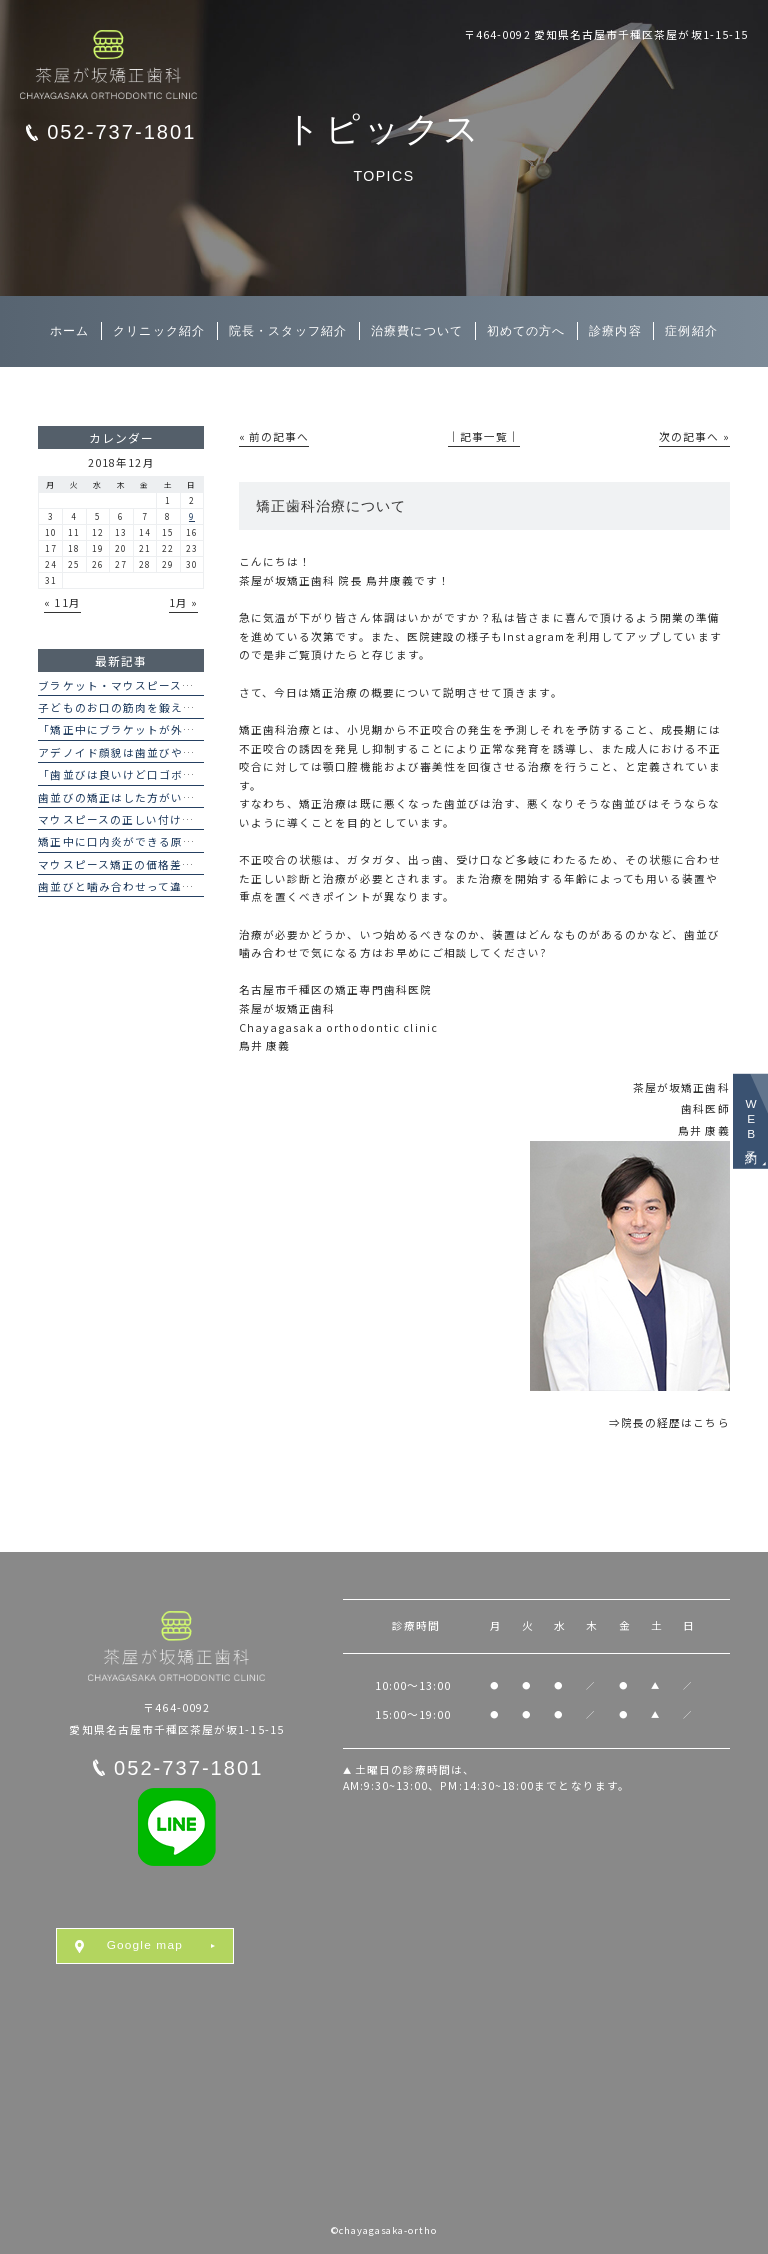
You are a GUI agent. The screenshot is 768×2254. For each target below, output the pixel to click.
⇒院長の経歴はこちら (669, 1422)
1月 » (183, 602)
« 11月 (62, 602)
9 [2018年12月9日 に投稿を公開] (192, 516)
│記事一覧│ (484, 436)
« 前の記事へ (274, 436)
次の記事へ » (694, 436)
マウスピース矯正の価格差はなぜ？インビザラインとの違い (200, 864)
